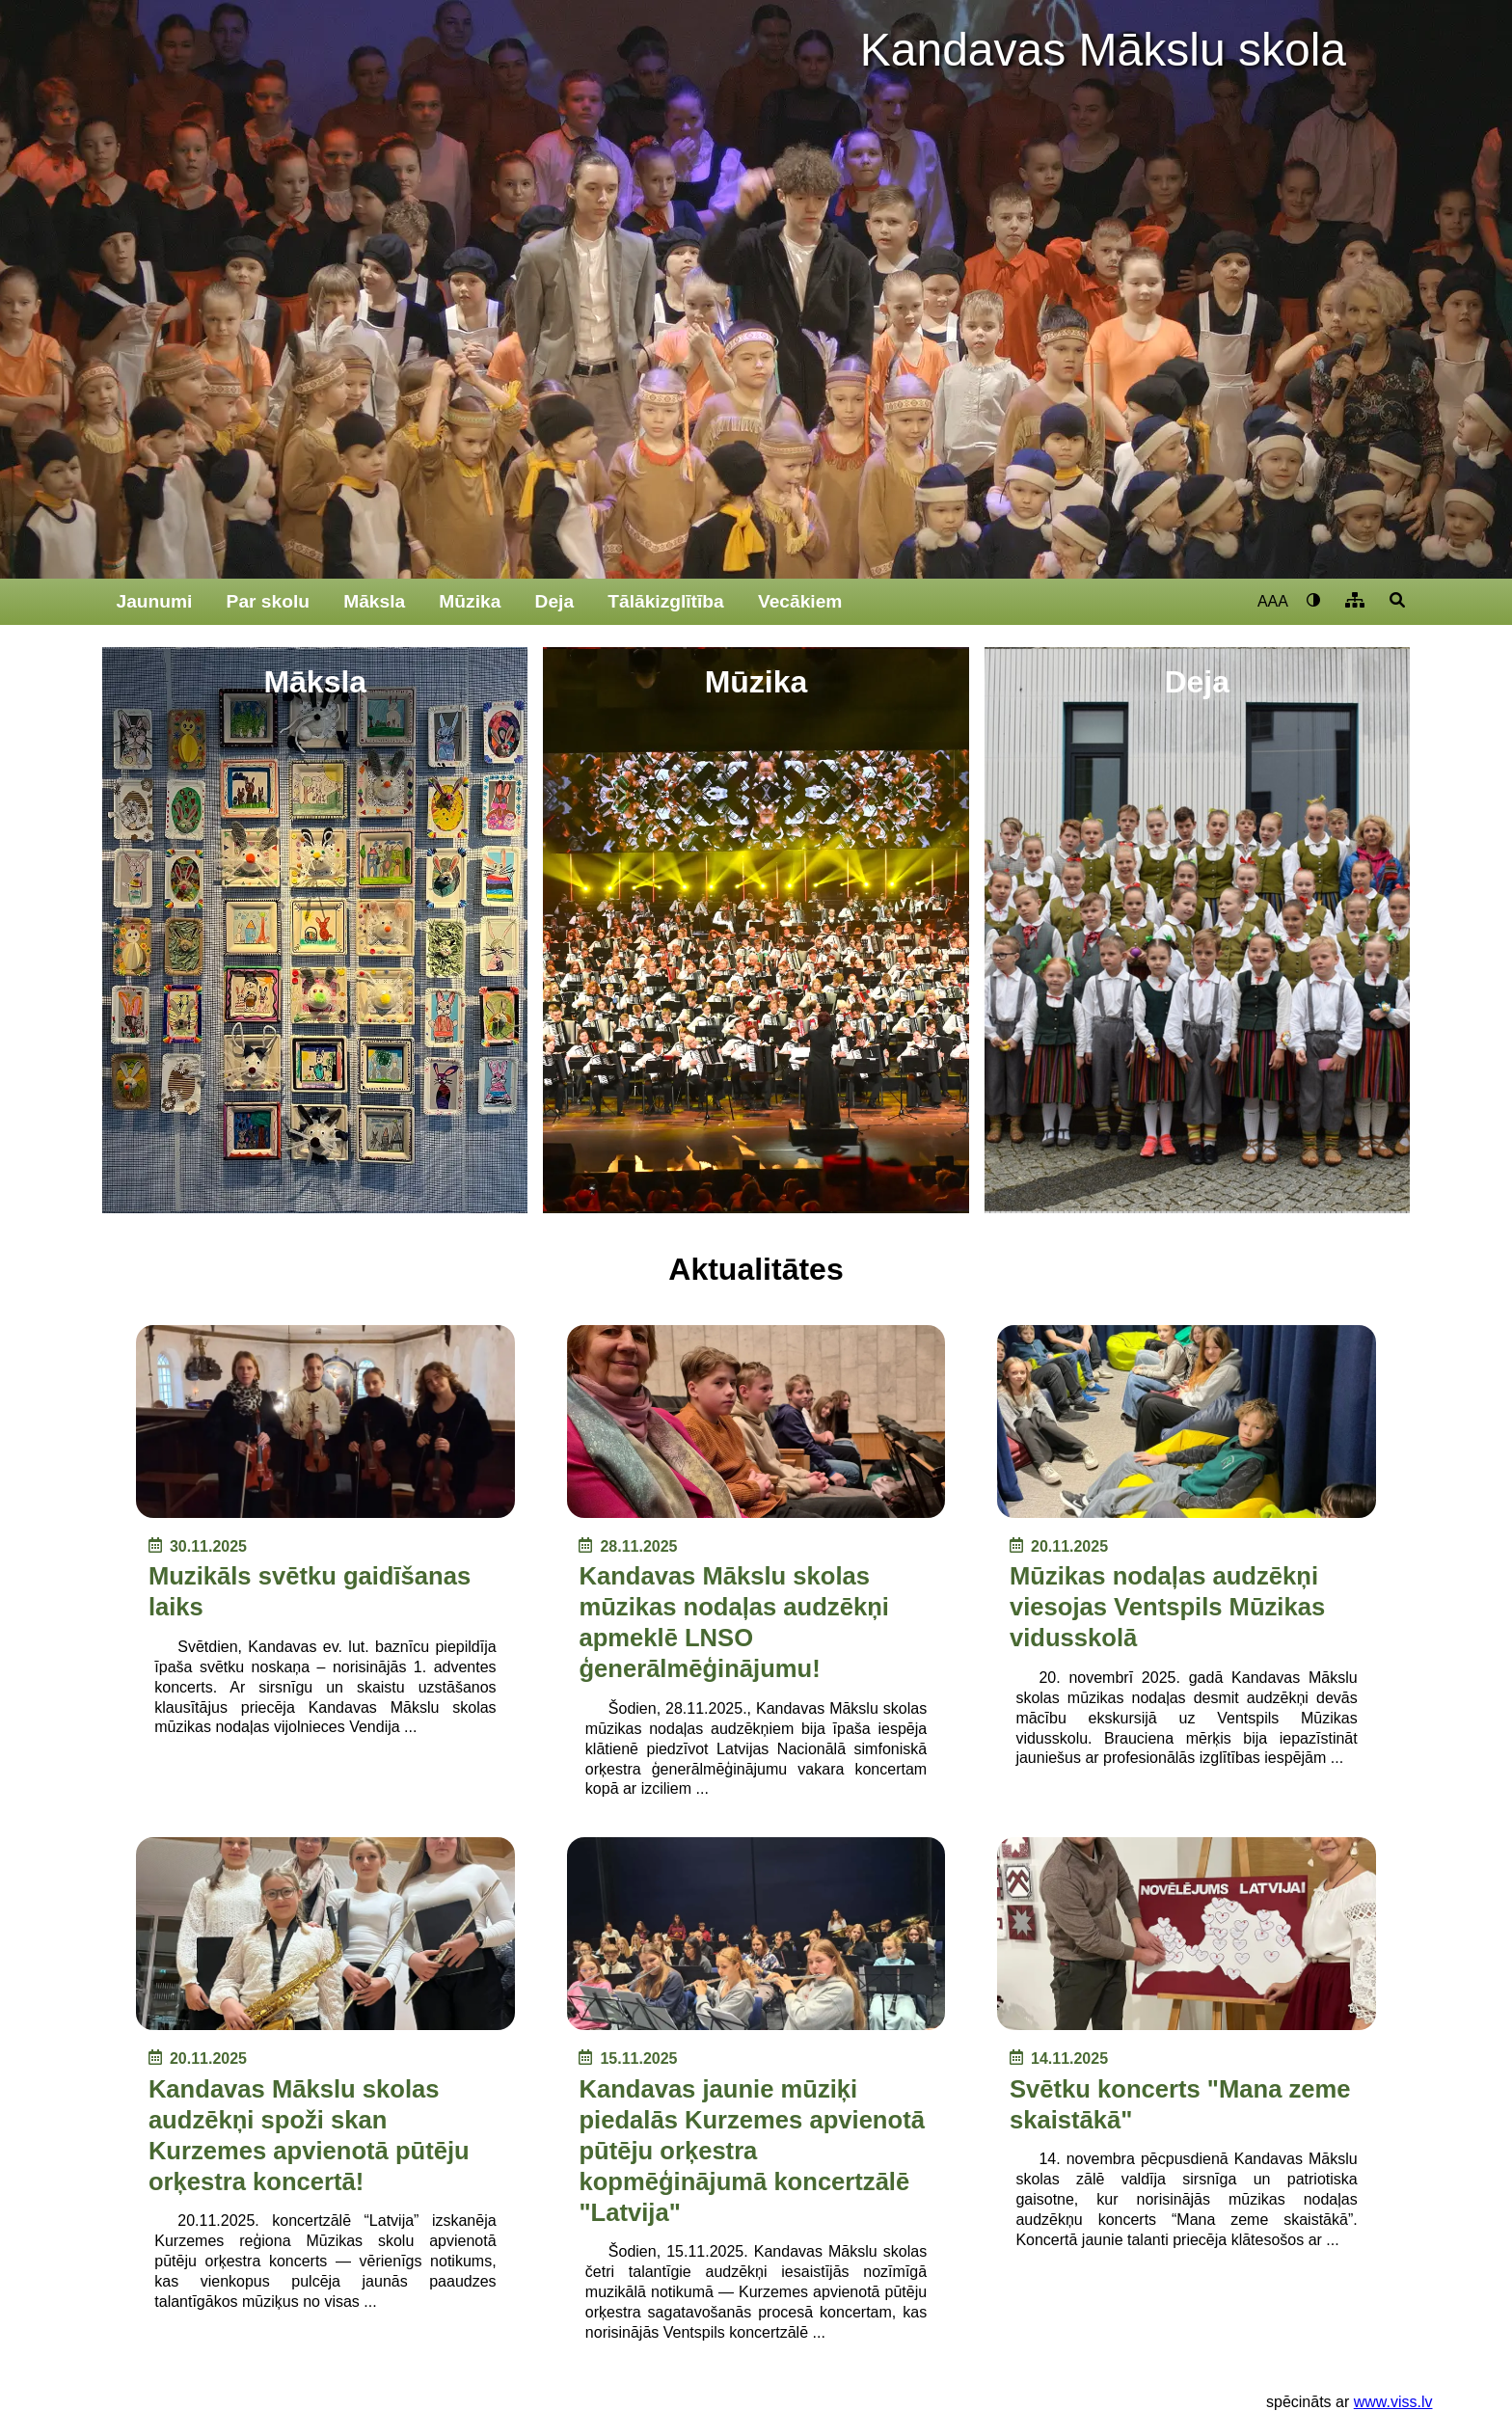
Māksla (374, 601)
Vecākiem (800, 601)
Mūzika (469, 601)
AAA (1272, 601)
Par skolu (268, 601)
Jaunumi (155, 601)
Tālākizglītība (665, 601)
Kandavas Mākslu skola (1103, 49)
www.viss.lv (1393, 2402)
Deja (555, 601)
